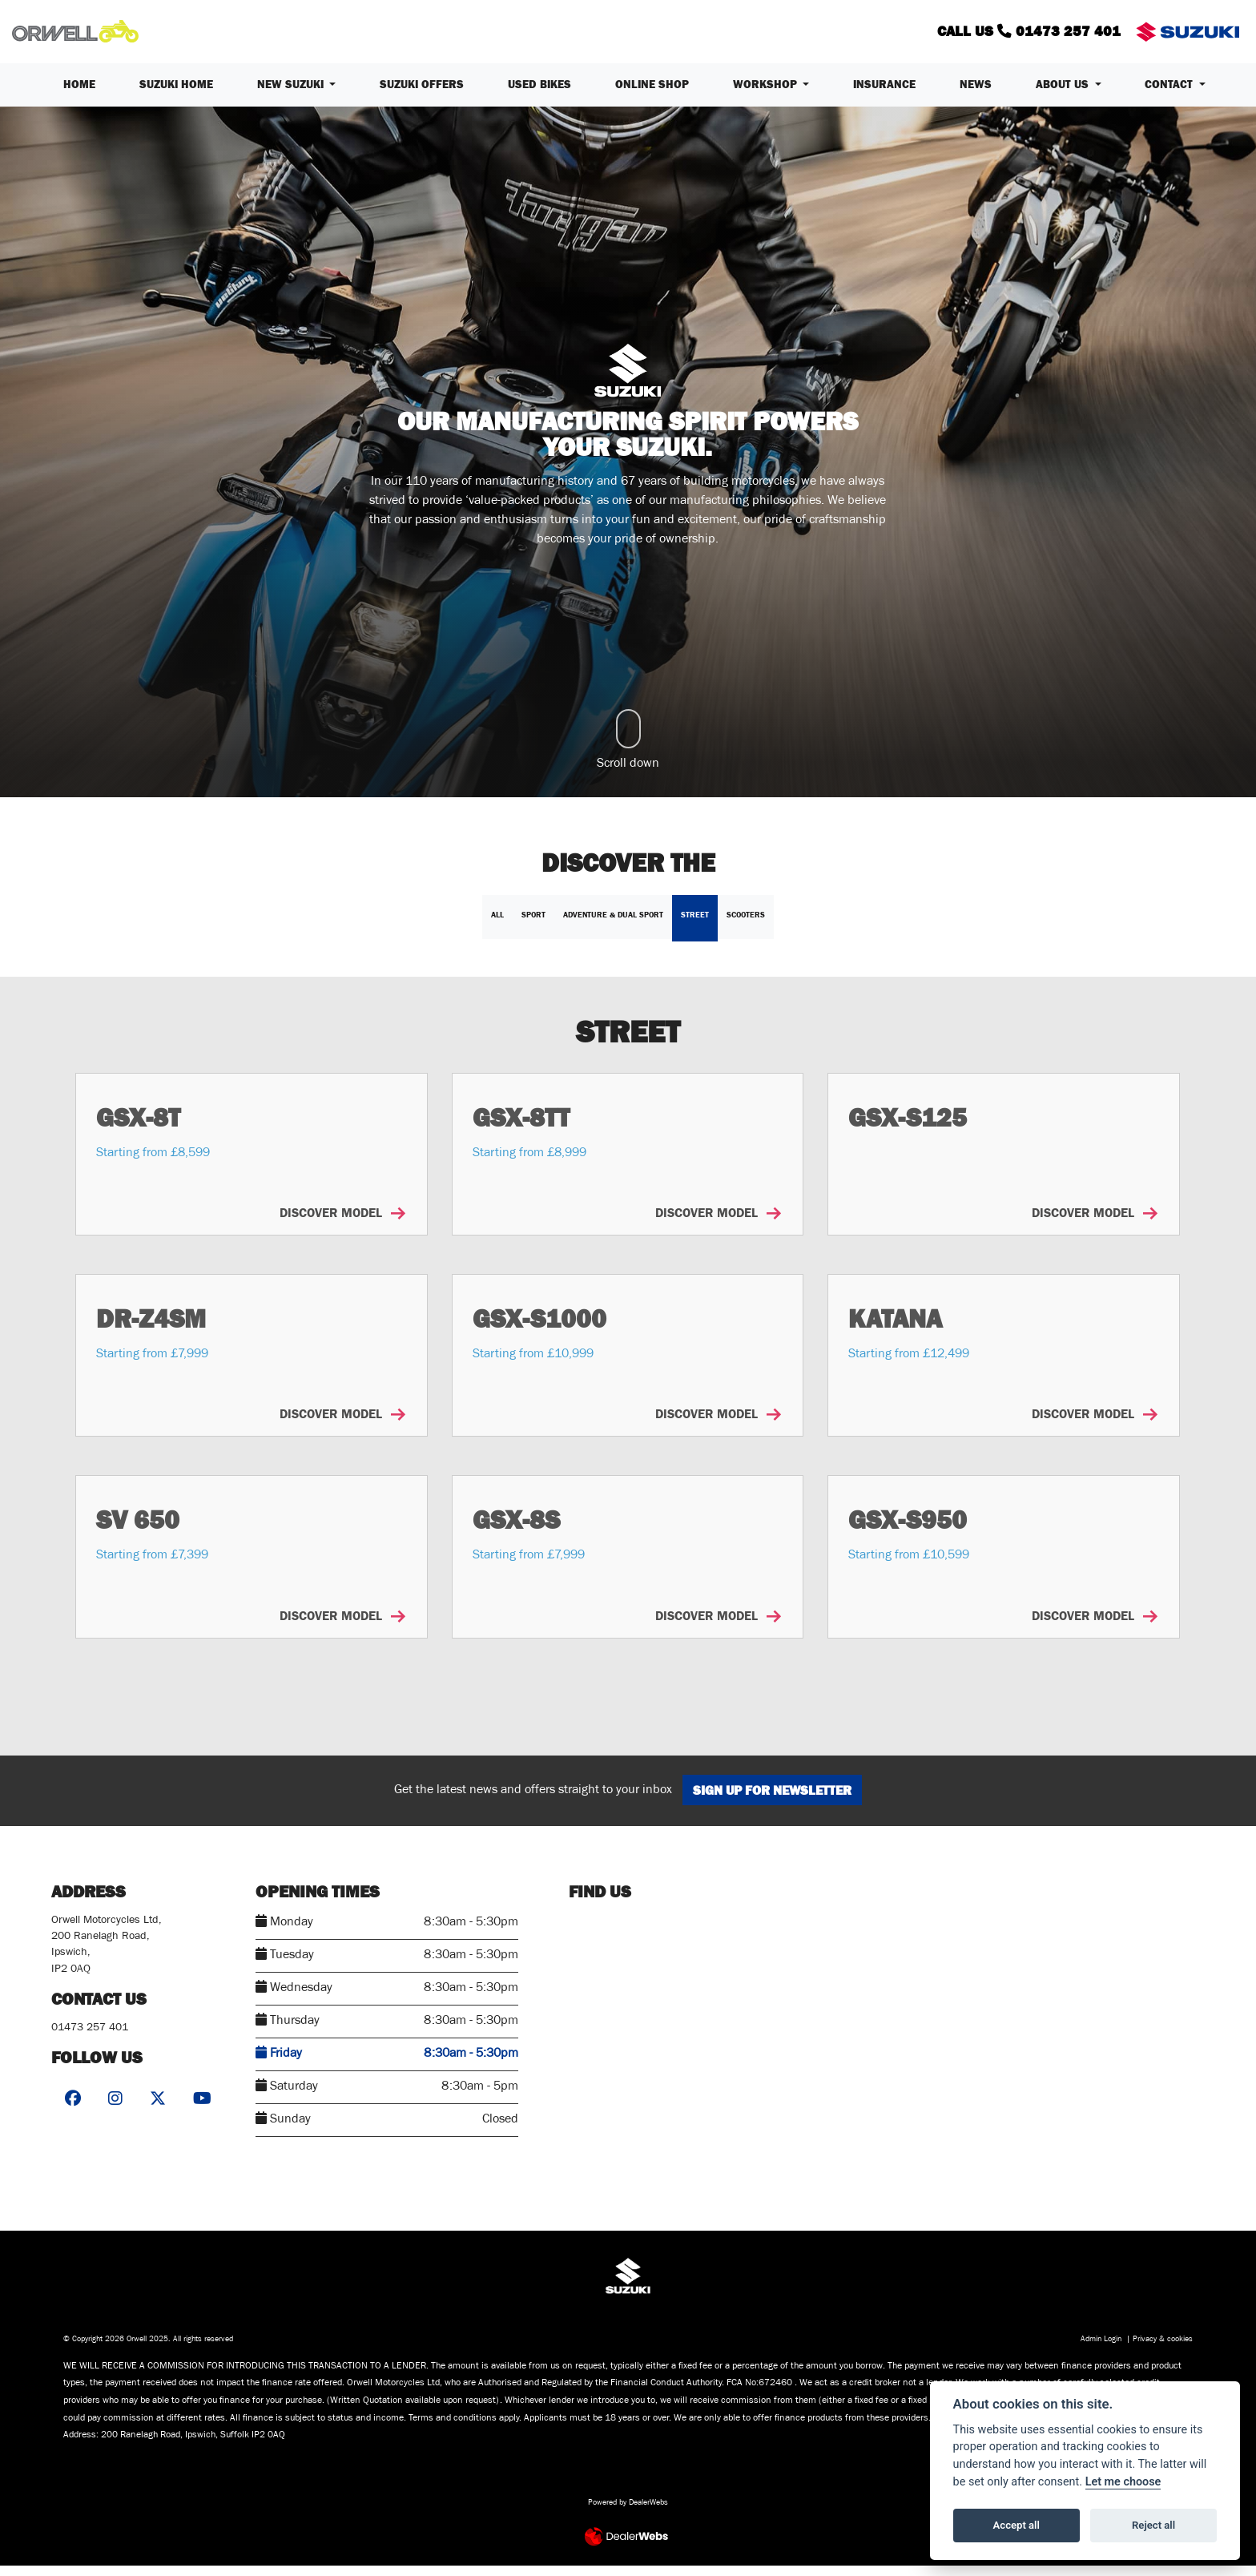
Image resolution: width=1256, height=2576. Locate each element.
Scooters (746, 925)
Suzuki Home (176, 94)
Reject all (1153, 2525)
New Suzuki (292, 94)
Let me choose (1123, 2482)
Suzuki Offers (422, 94)
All (497, 925)
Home (79, 94)
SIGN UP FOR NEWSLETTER (778, 1800)
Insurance (884, 94)
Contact (1170, 94)
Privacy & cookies (1163, 2350)
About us (1064, 94)
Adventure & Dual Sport (613, 925)
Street (695, 925)
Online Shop (652, 94)
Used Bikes (539, 94)
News (976, 94)
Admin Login (1101, 2350)
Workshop (766, 94)
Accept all (1016, 2525)
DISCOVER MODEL (342, 1224)
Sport (533, 925)
